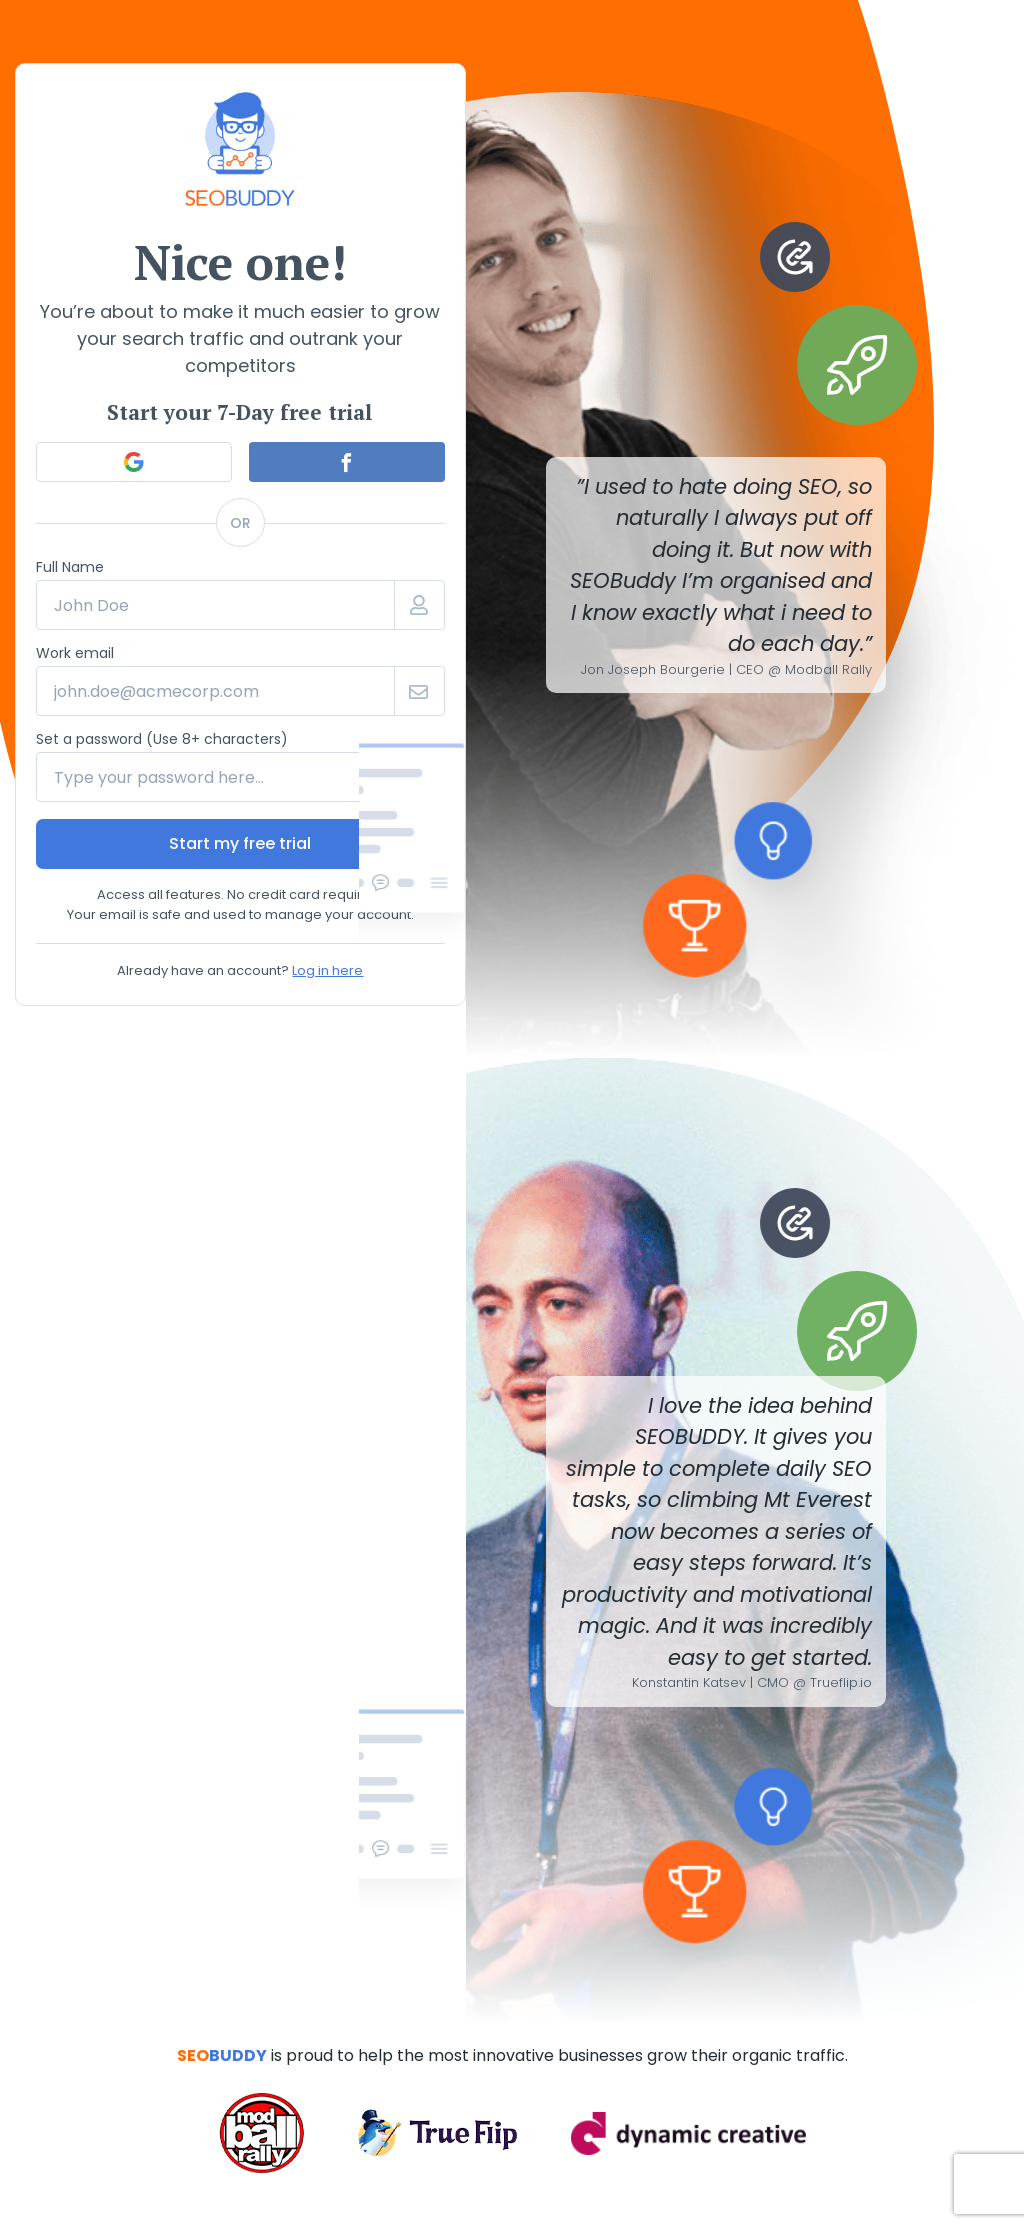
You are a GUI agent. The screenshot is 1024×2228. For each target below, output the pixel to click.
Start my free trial (240, 843)
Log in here (327, 970)
